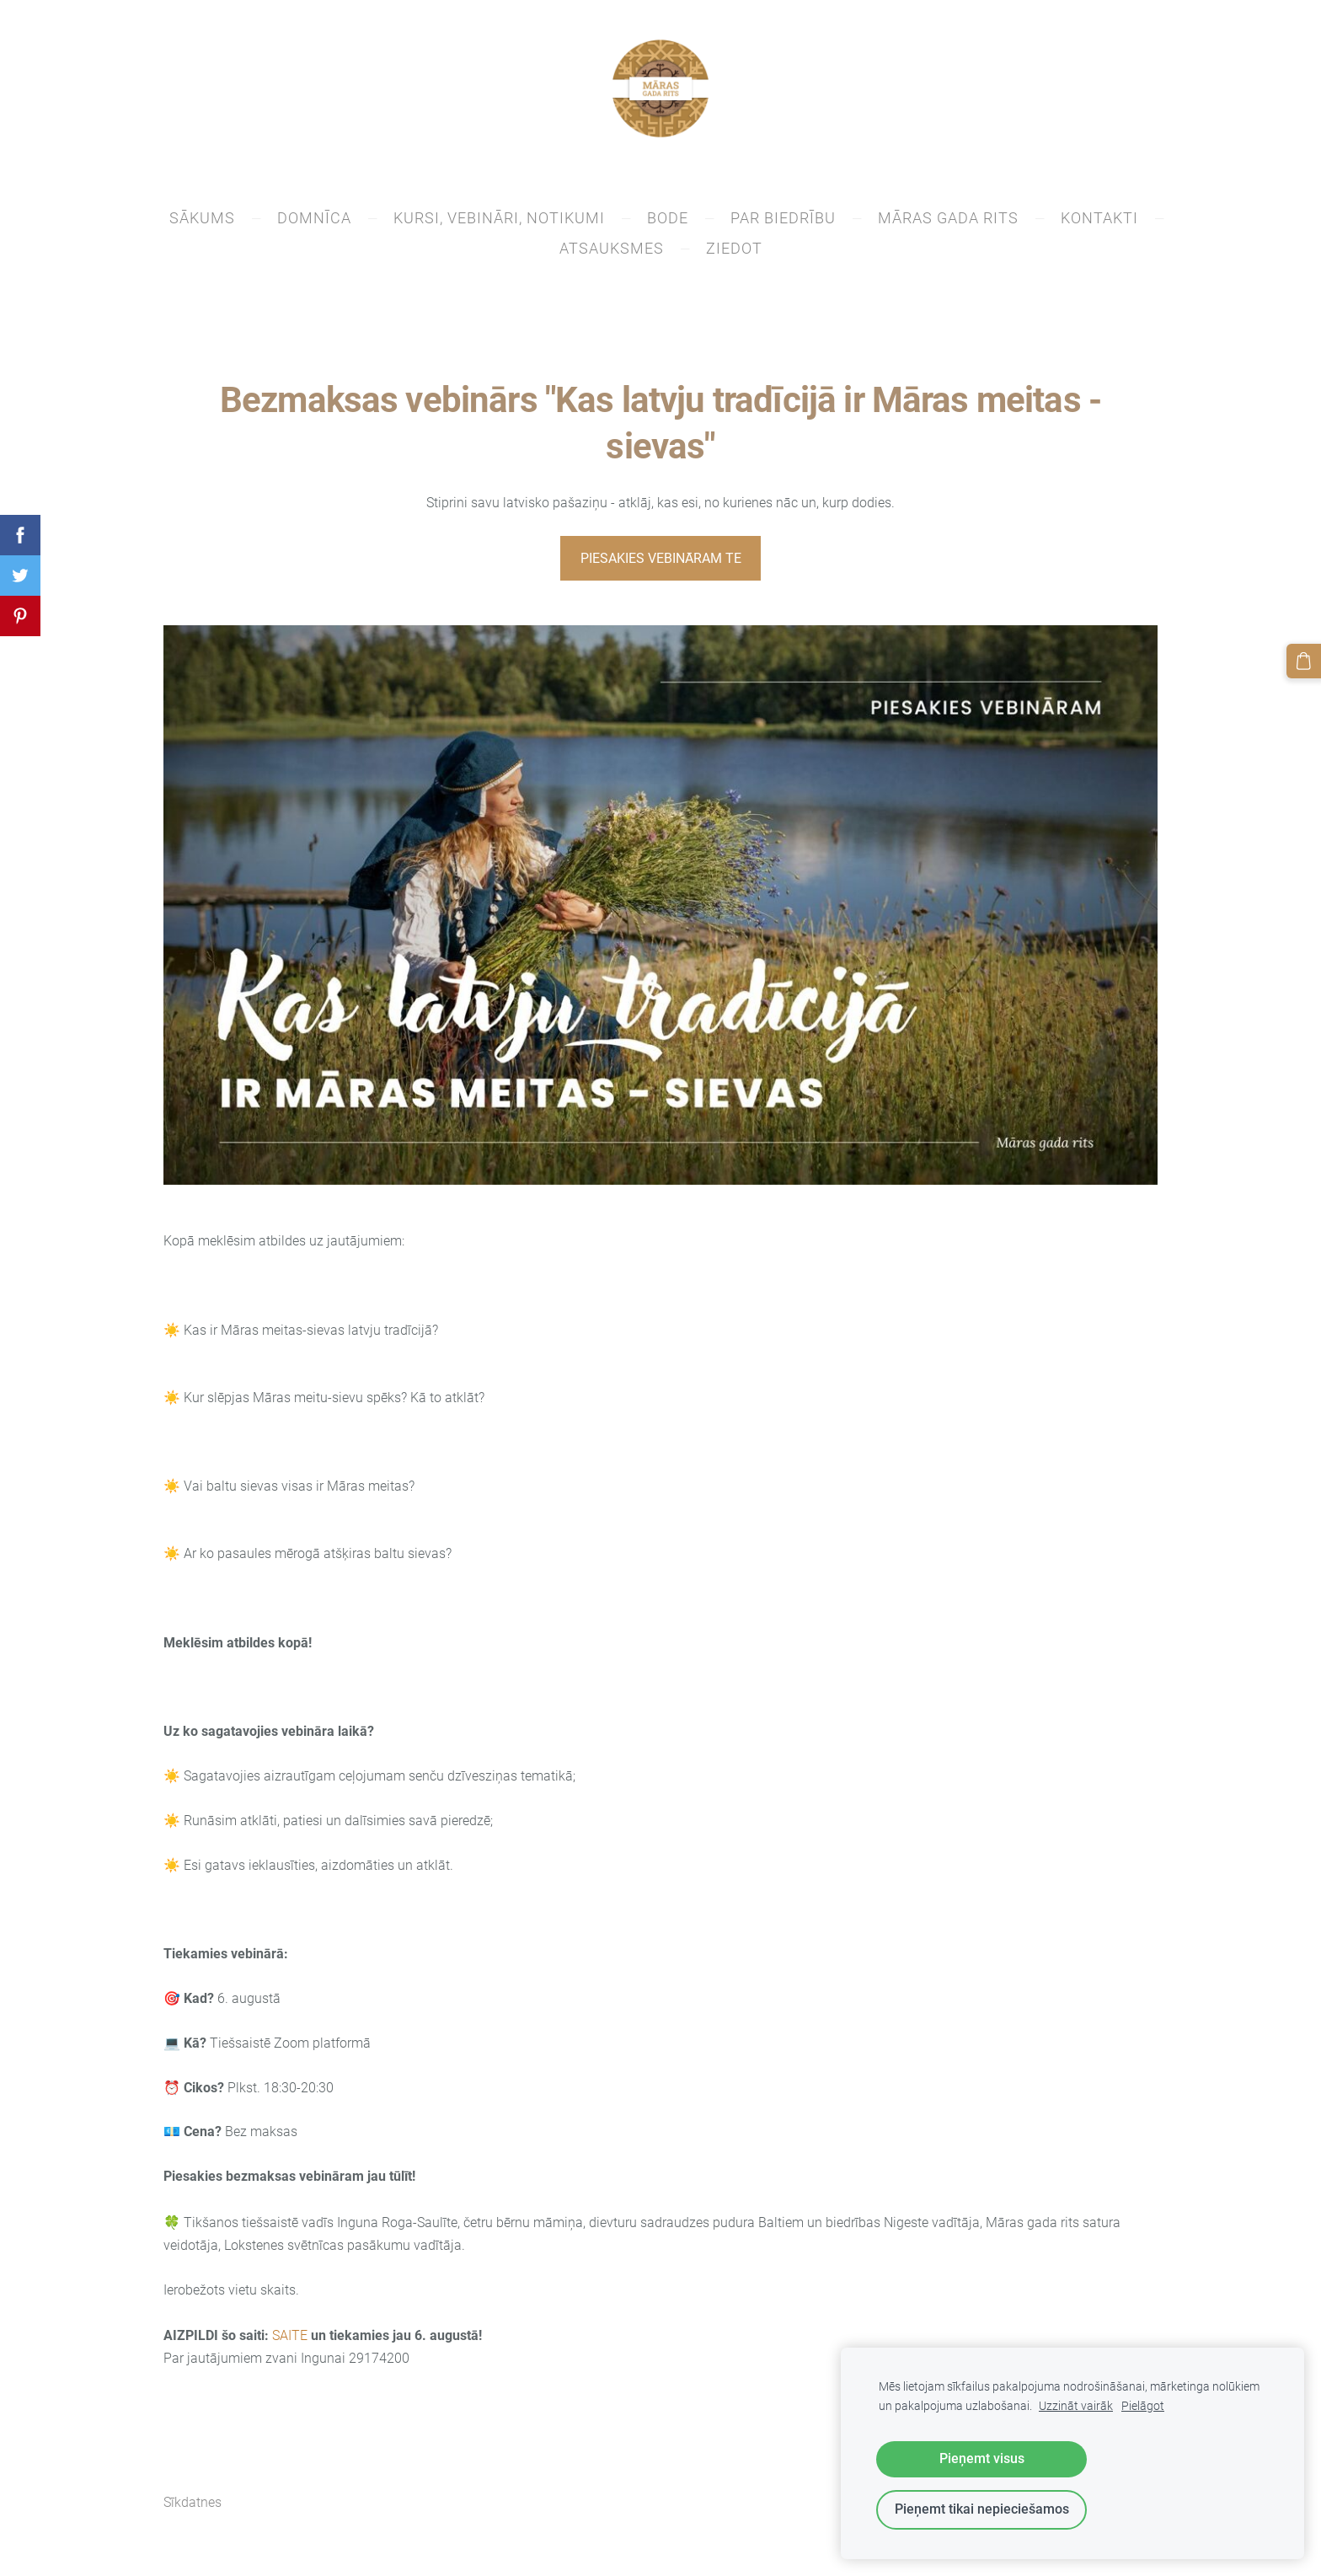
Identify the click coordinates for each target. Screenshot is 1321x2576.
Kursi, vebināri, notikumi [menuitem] (499, 223)
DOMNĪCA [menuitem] (314, 223)
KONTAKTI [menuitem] (1099, 223)
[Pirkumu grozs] (1305, 660)
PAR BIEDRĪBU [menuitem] (783, 223)
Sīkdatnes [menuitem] (192, 2507)
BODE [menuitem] (667, 223)
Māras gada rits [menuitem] (948, 223)
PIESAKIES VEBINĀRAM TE (660, 562)
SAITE (290, 2340)
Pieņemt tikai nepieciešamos (982, 2509)
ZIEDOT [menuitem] (734, 253)
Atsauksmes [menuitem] (611, 253)
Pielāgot (1142, 2406)
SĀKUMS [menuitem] (202, 223)
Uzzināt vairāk (1076, 2406)
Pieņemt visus (981, 2458)
